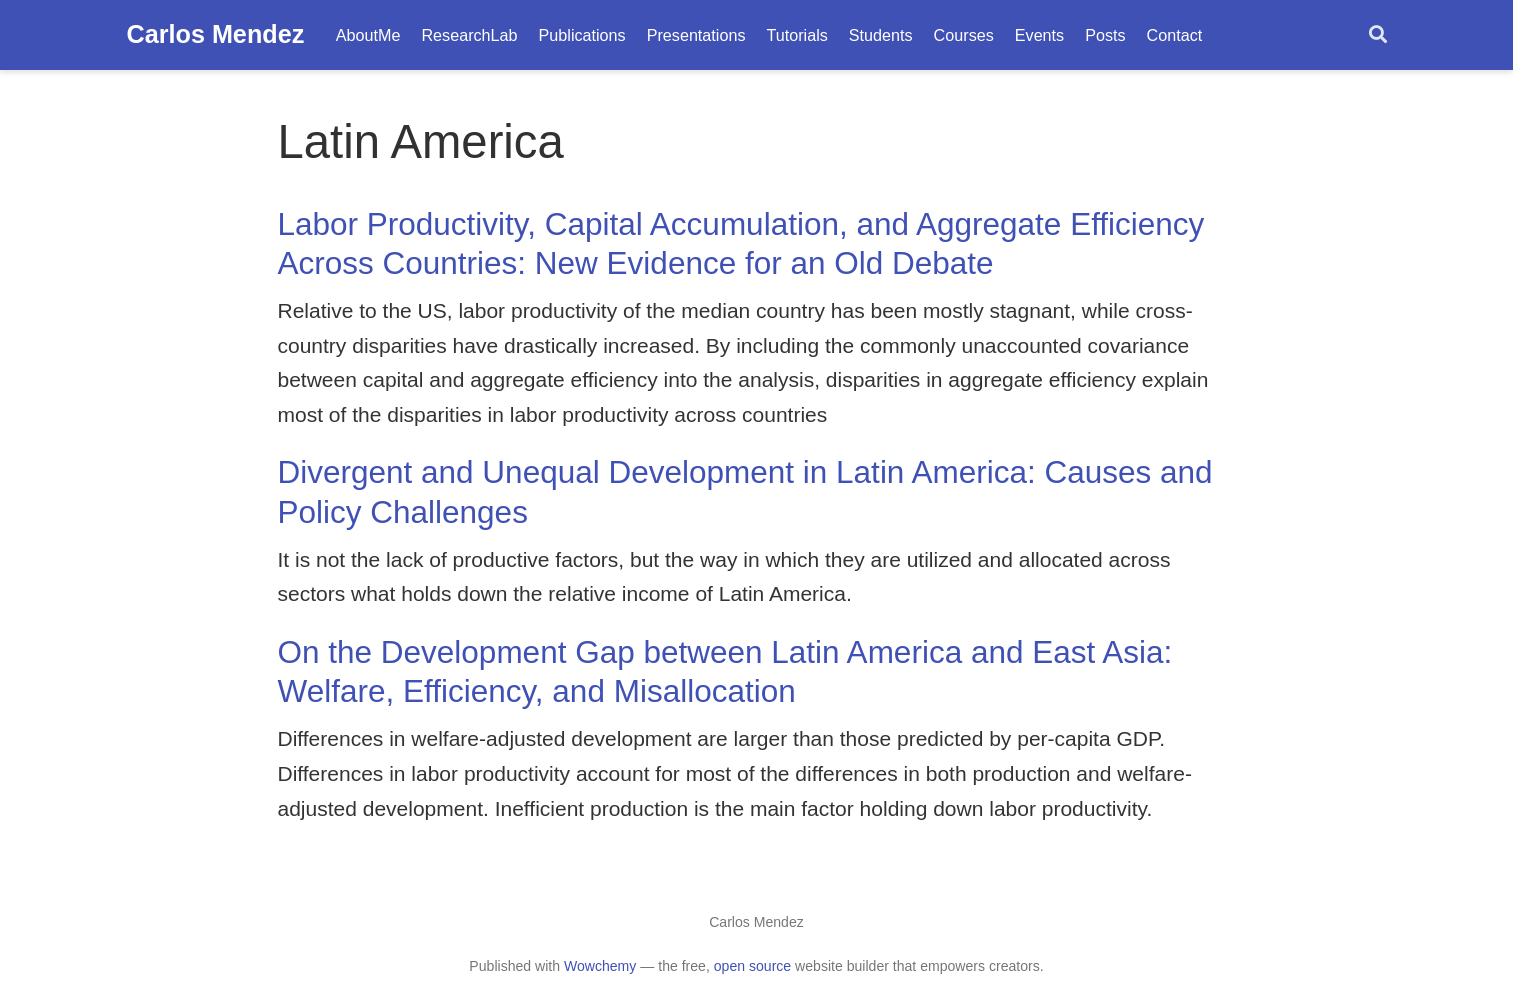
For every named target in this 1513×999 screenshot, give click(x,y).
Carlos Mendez (216, 34)
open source (752, 966)
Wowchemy (600, 966)
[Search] (1378, 35)
